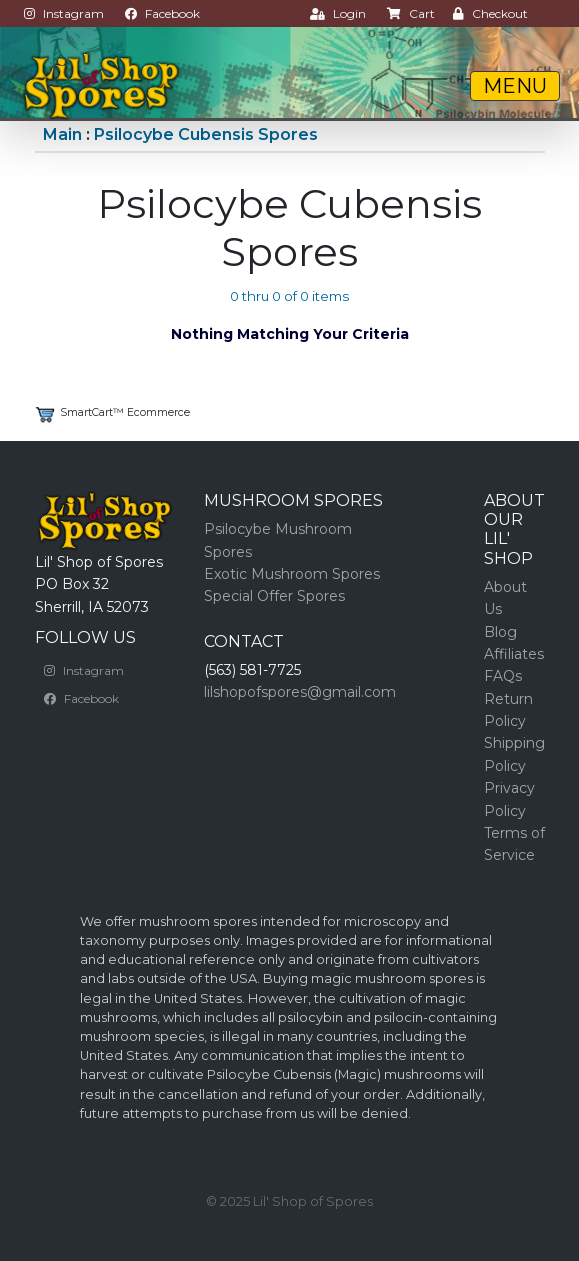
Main (62, 134)
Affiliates (514, 654)
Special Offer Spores (274, 596)
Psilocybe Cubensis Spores (206, 134)
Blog (500, 632)
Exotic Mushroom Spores (292, 574)
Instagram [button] (64, 13)
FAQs (503, 676)
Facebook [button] (162, 13)
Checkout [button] (490, 13)
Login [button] (338, 13)
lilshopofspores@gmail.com (300, 692)
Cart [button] (411, 13)
